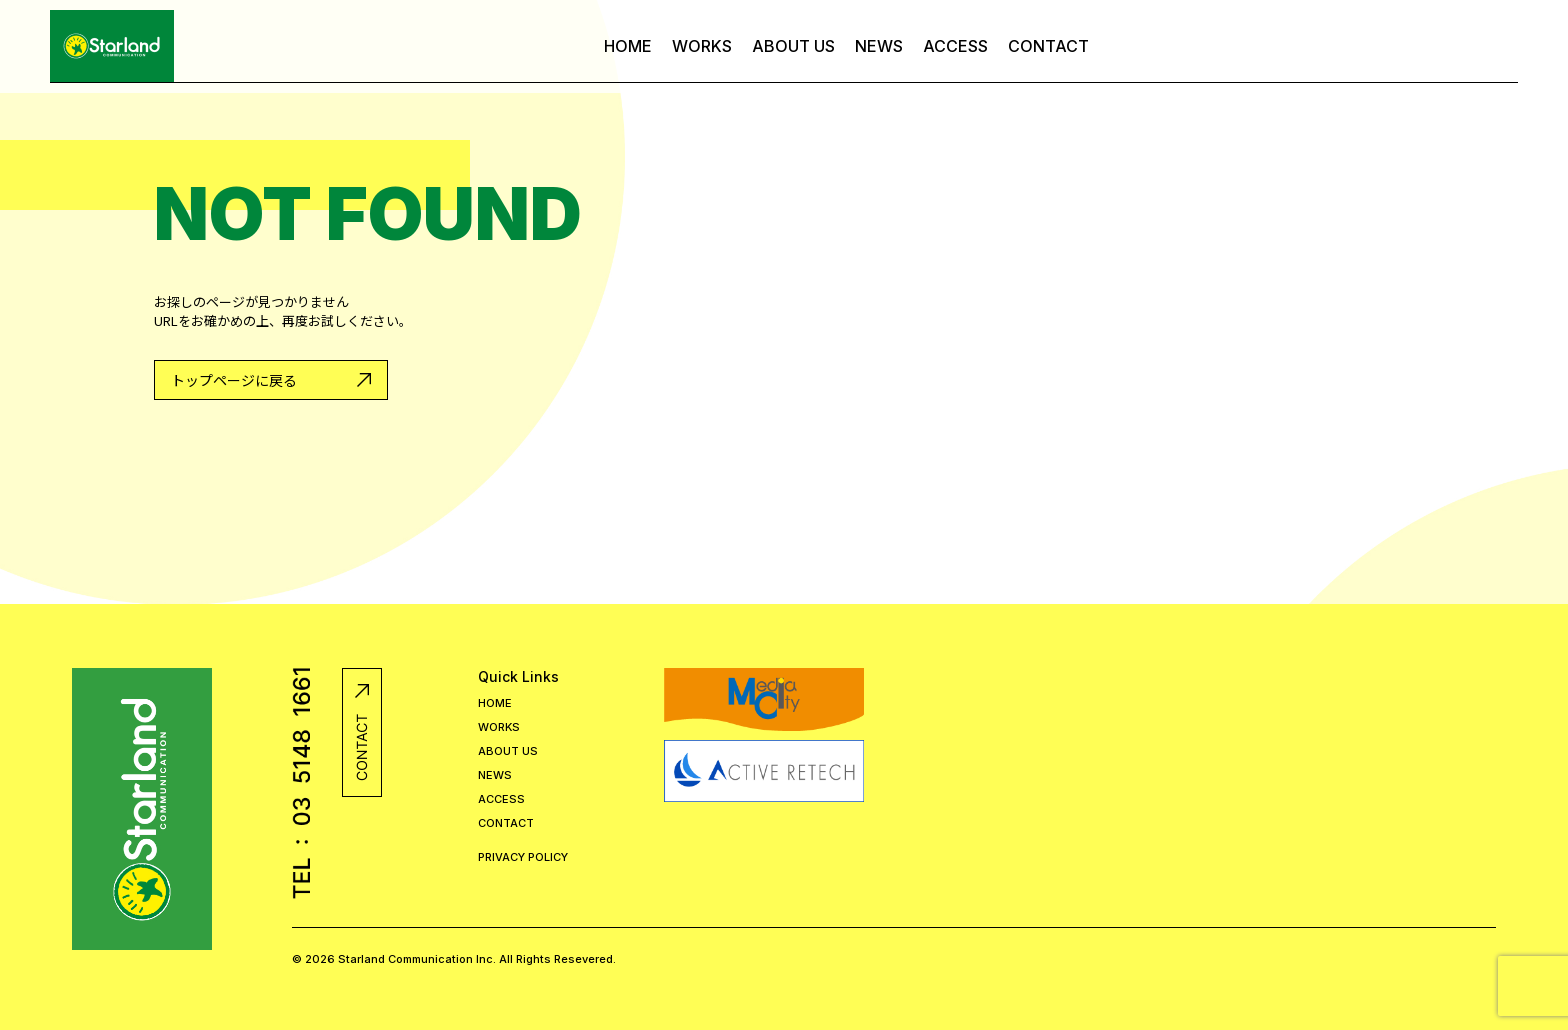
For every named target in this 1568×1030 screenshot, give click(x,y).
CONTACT (1048, 46)
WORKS (702, 46)
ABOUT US (793, 46)
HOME (628, 46)
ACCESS (955, 46)
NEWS (879, 46)
